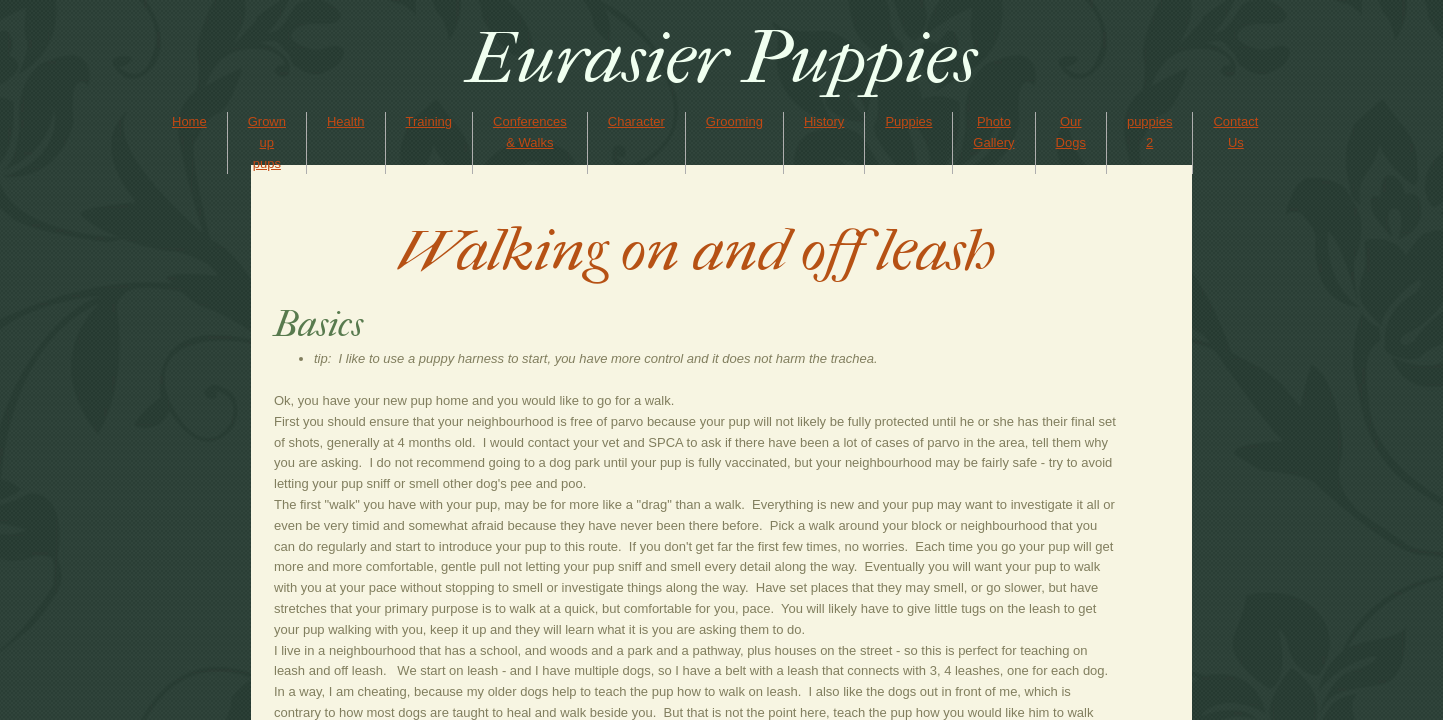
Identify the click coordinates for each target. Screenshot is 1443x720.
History (824, 121)
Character (636, 121)
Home (189, 121)
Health (346, 121)
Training (429, 121)
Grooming (734, 121)
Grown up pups (267, 142)
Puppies (908, 121)
